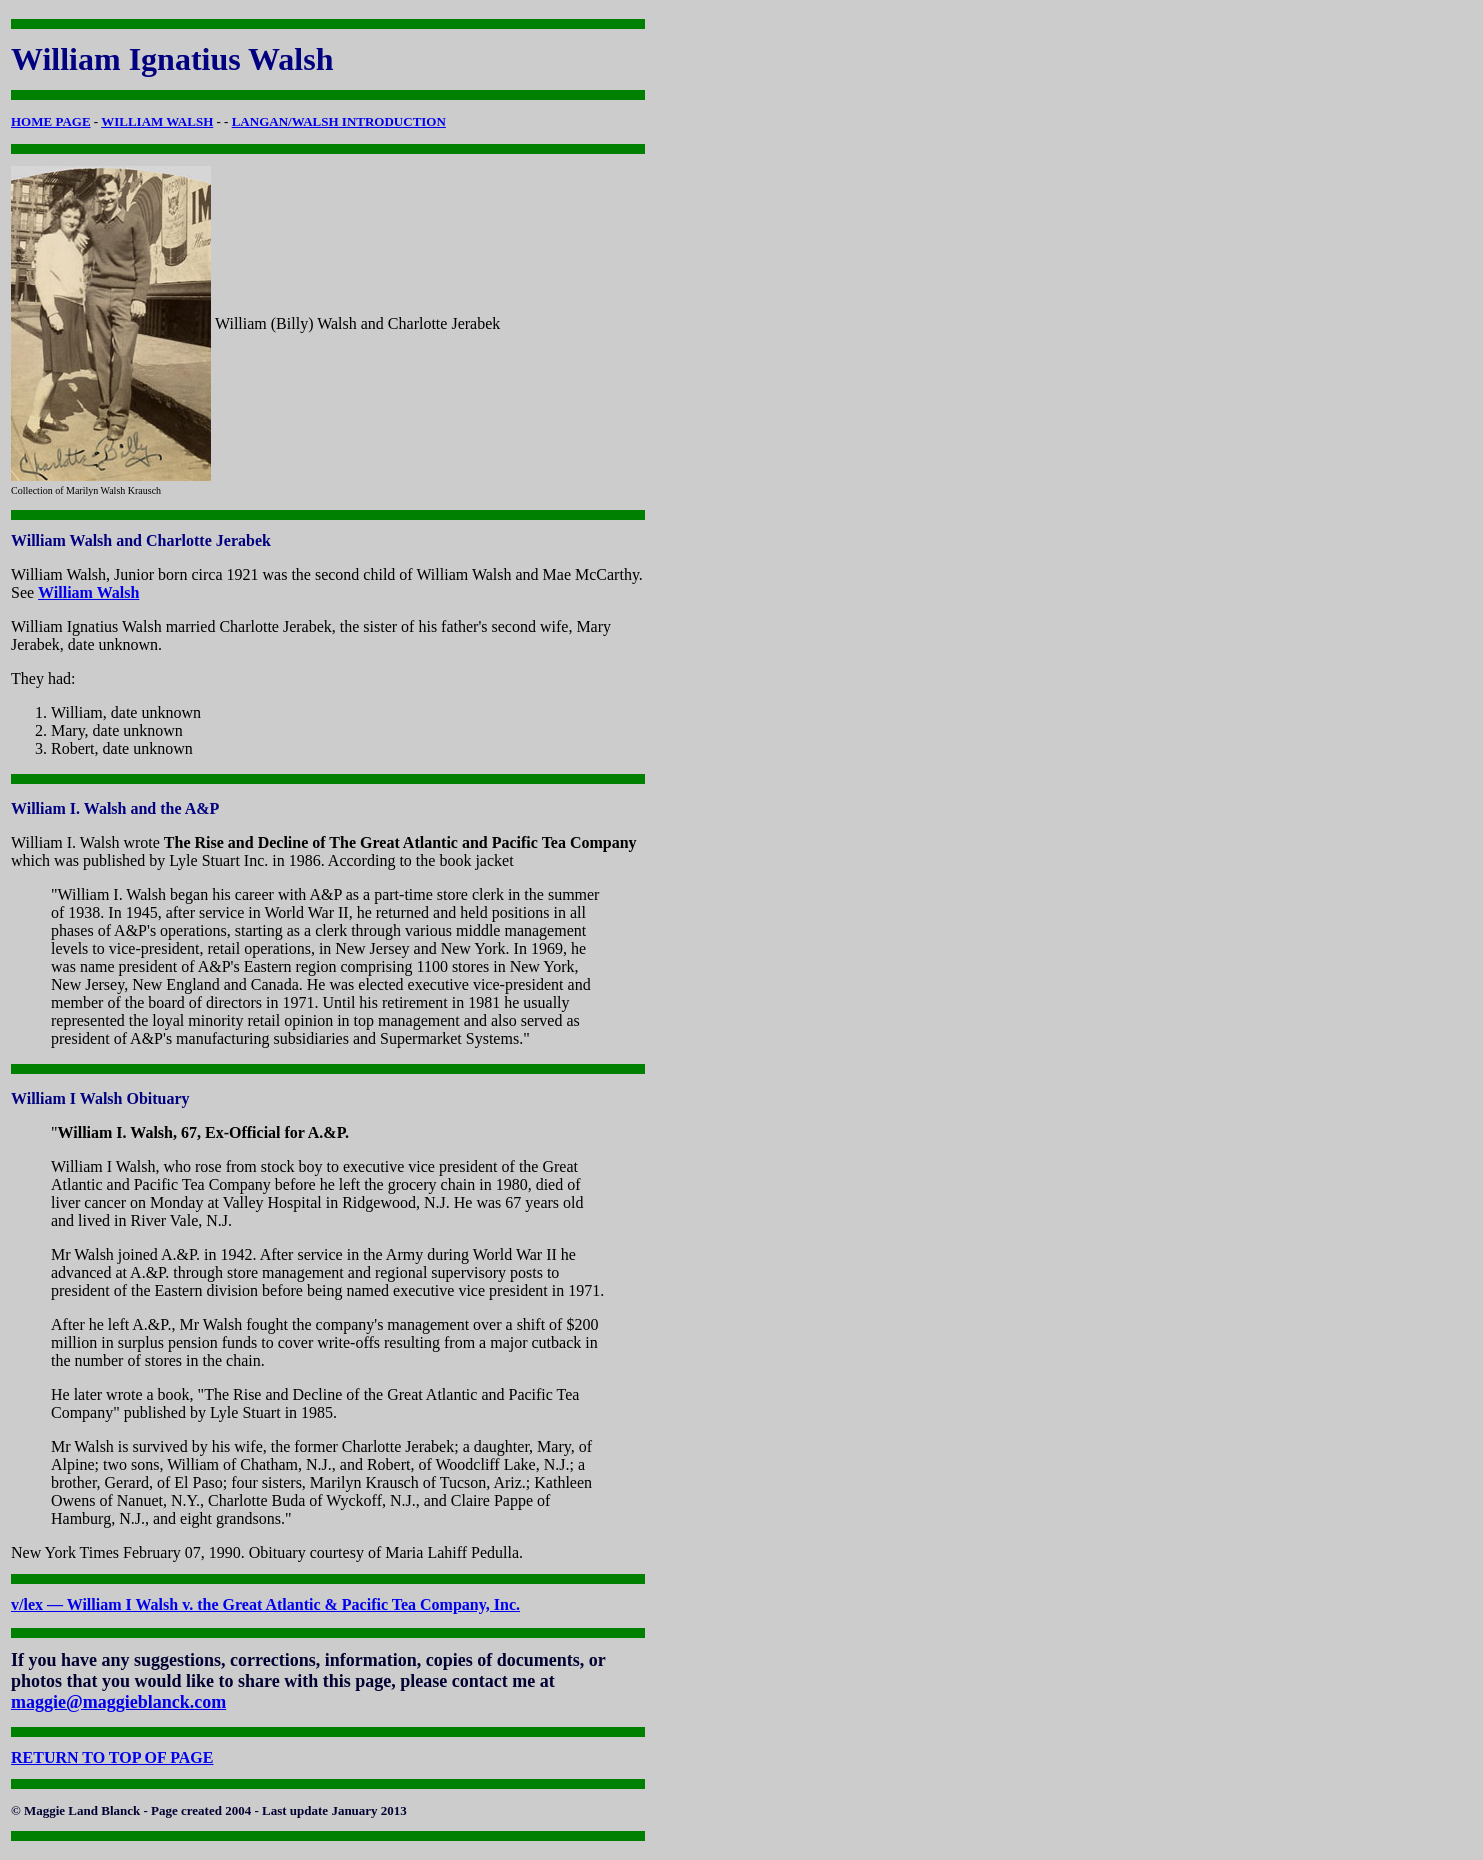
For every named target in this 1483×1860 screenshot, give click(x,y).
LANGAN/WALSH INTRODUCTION (339, 121)
